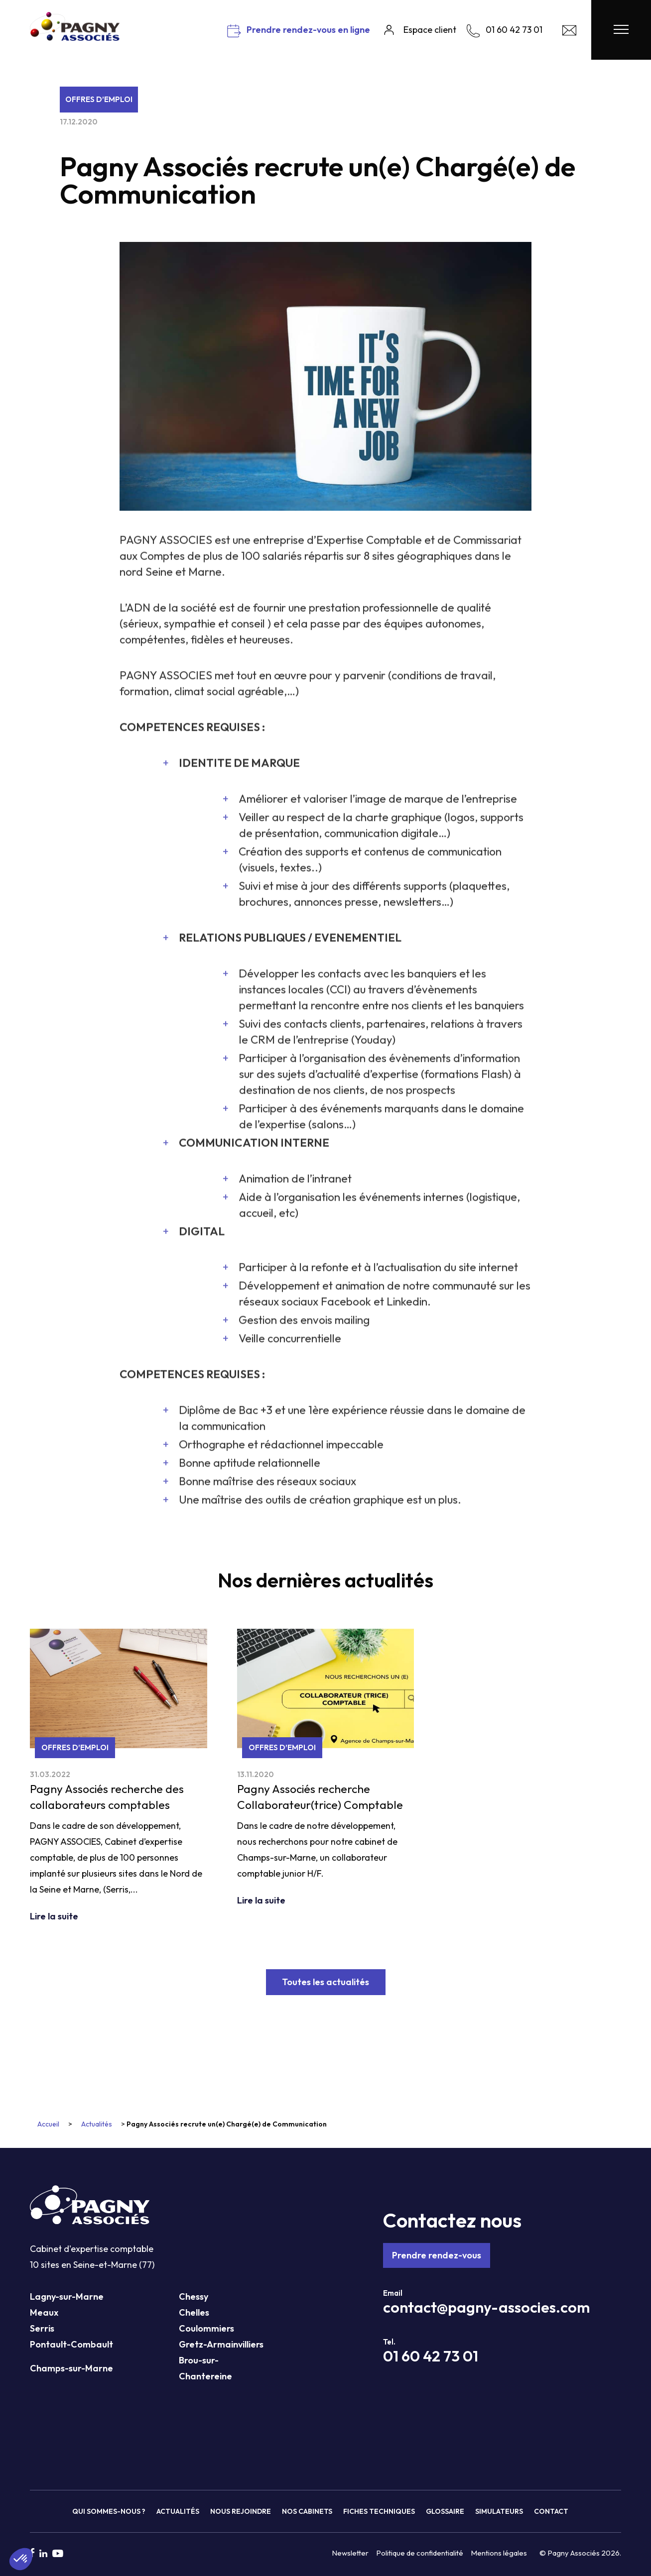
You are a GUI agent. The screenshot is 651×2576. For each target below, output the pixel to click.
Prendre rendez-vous (436, 2255)
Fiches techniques (379, 2511)
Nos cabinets (307, 2511)
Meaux (44, 2312)
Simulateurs (499, 2511)
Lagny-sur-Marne (67, 2296)
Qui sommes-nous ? (108, 2511)
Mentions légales (499, 2553)
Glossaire (445, 2511)
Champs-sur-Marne (71, 2368)
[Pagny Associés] (75, 37)
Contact (551, 2511)
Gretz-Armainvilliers (221, 2344)
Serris (42, 2328)
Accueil (48, 2124)
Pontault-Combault (71, 2344)
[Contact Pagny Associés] (569, 32)
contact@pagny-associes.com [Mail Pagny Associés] (486, 2307)
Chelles (194, 2312)
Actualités (96, 2124)
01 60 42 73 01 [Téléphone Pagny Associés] (430, 2356)
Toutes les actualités (325, 1982)
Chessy (193, 2296)
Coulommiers (206, 2328)
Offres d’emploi (98, 99)
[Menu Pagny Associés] (621, 30)
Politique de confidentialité (419, 2553)
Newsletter (350, 2553)
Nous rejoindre (240, 2511)
